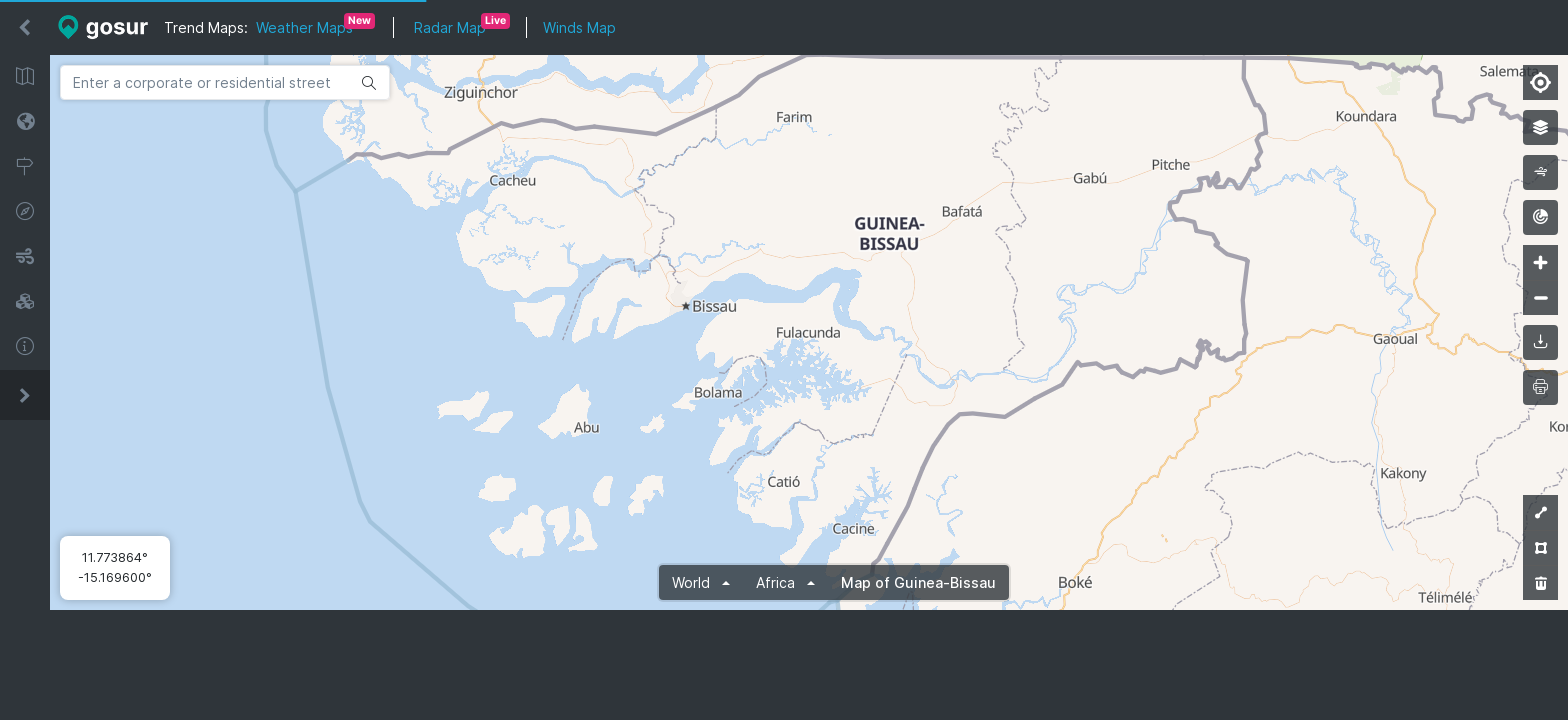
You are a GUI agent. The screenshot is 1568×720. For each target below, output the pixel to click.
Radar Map (450, 27)
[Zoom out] (1540, 297)
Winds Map (579, 27)
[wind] (1540, 172)
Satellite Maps (25, 121)
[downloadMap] (1540, 342)
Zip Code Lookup (25, 166)
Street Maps (25, 76)
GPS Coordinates (25, 211)
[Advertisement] (809, 665)
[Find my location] (1540, 82)
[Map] (809, 332)
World (693, 582)
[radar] (1540, 217)
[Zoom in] (1540, 262)
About (25, 346)
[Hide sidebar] (25, 28)
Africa (777, 582)
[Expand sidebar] (25, 395)
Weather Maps (304, 27)
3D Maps (25, 301)
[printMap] (1540, 387)
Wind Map (25, 256)
